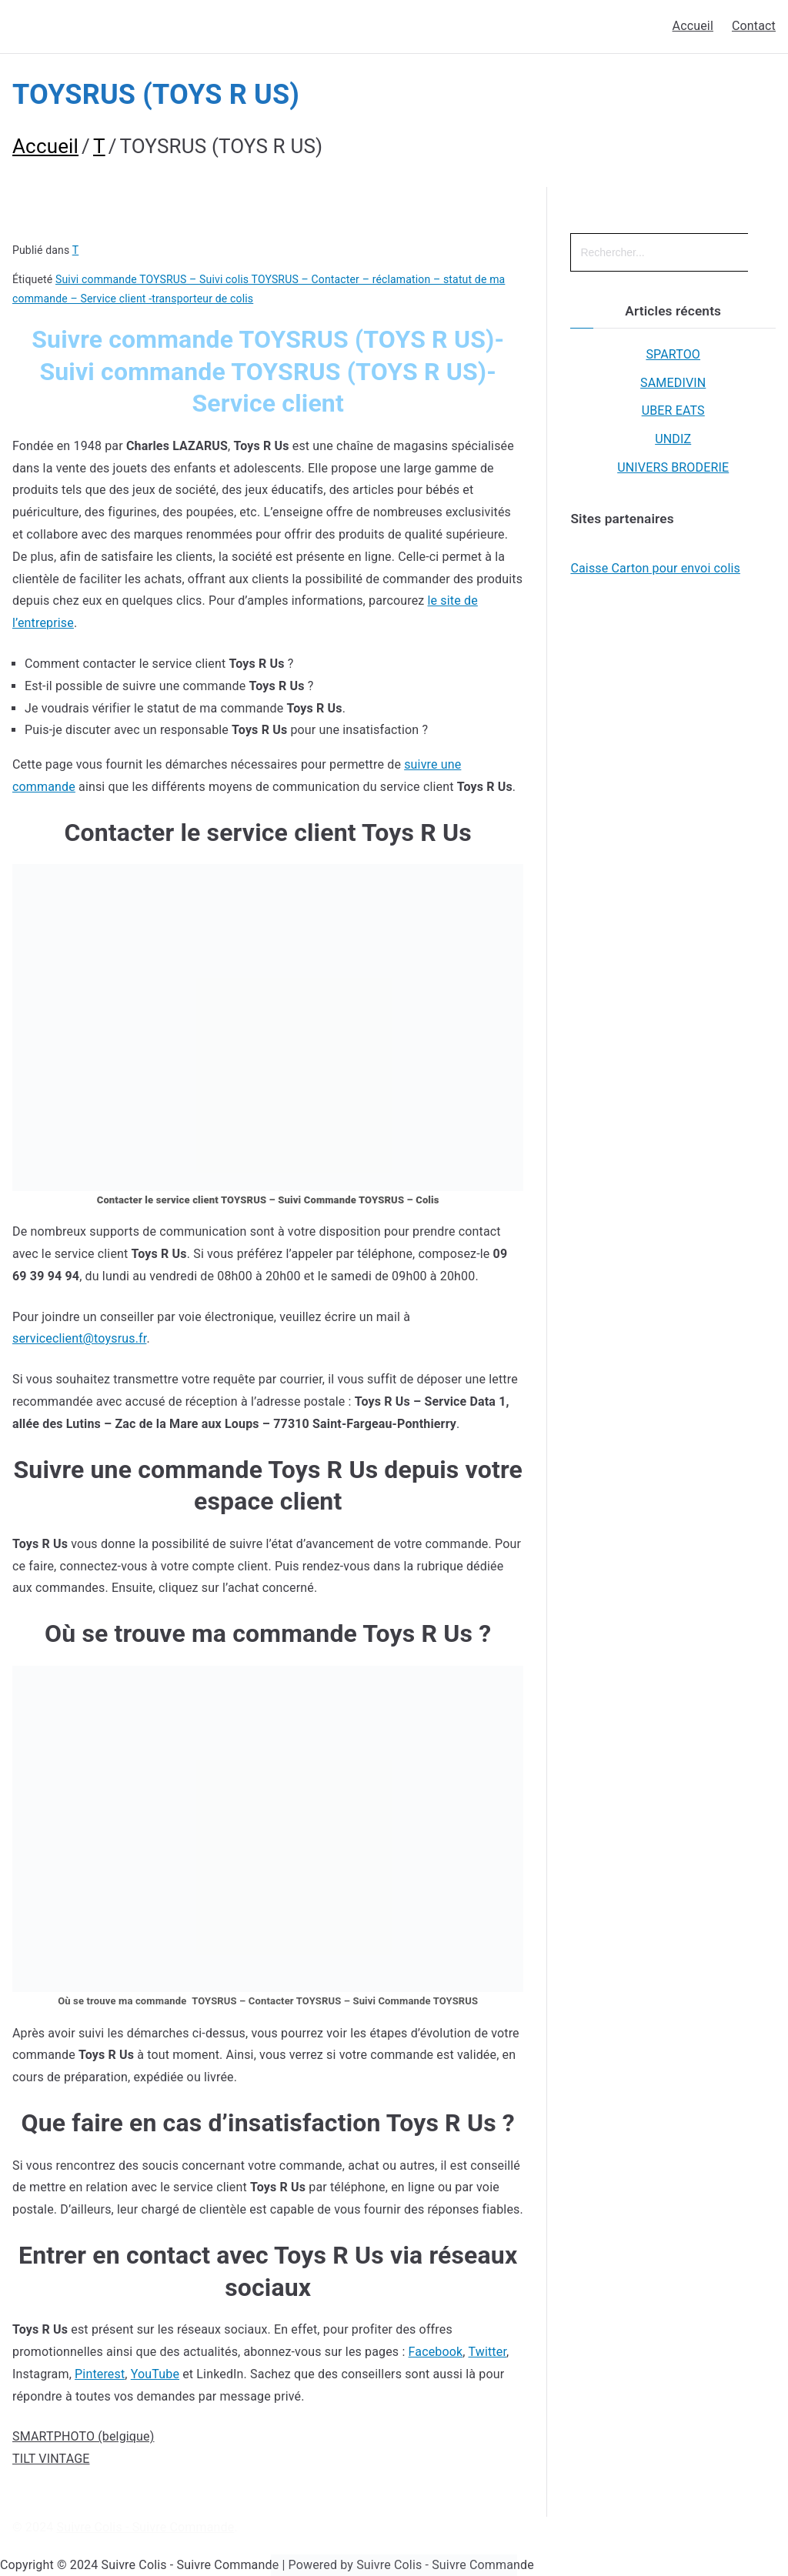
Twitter (487, 2351)
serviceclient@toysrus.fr (79, 1338)
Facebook (436, 2351)
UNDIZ (673, 439)
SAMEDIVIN (673, 382)
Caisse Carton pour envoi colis (655, 568)
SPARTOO (673, 354)
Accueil (693, 25)
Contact (754, 25)
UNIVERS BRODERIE (673, 467)
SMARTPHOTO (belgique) (83, 2436)
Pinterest (100, 2374)
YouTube (155, 2374)
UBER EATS (673, 410)
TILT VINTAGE (51, 2458)
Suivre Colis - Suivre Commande (146, 2527)
